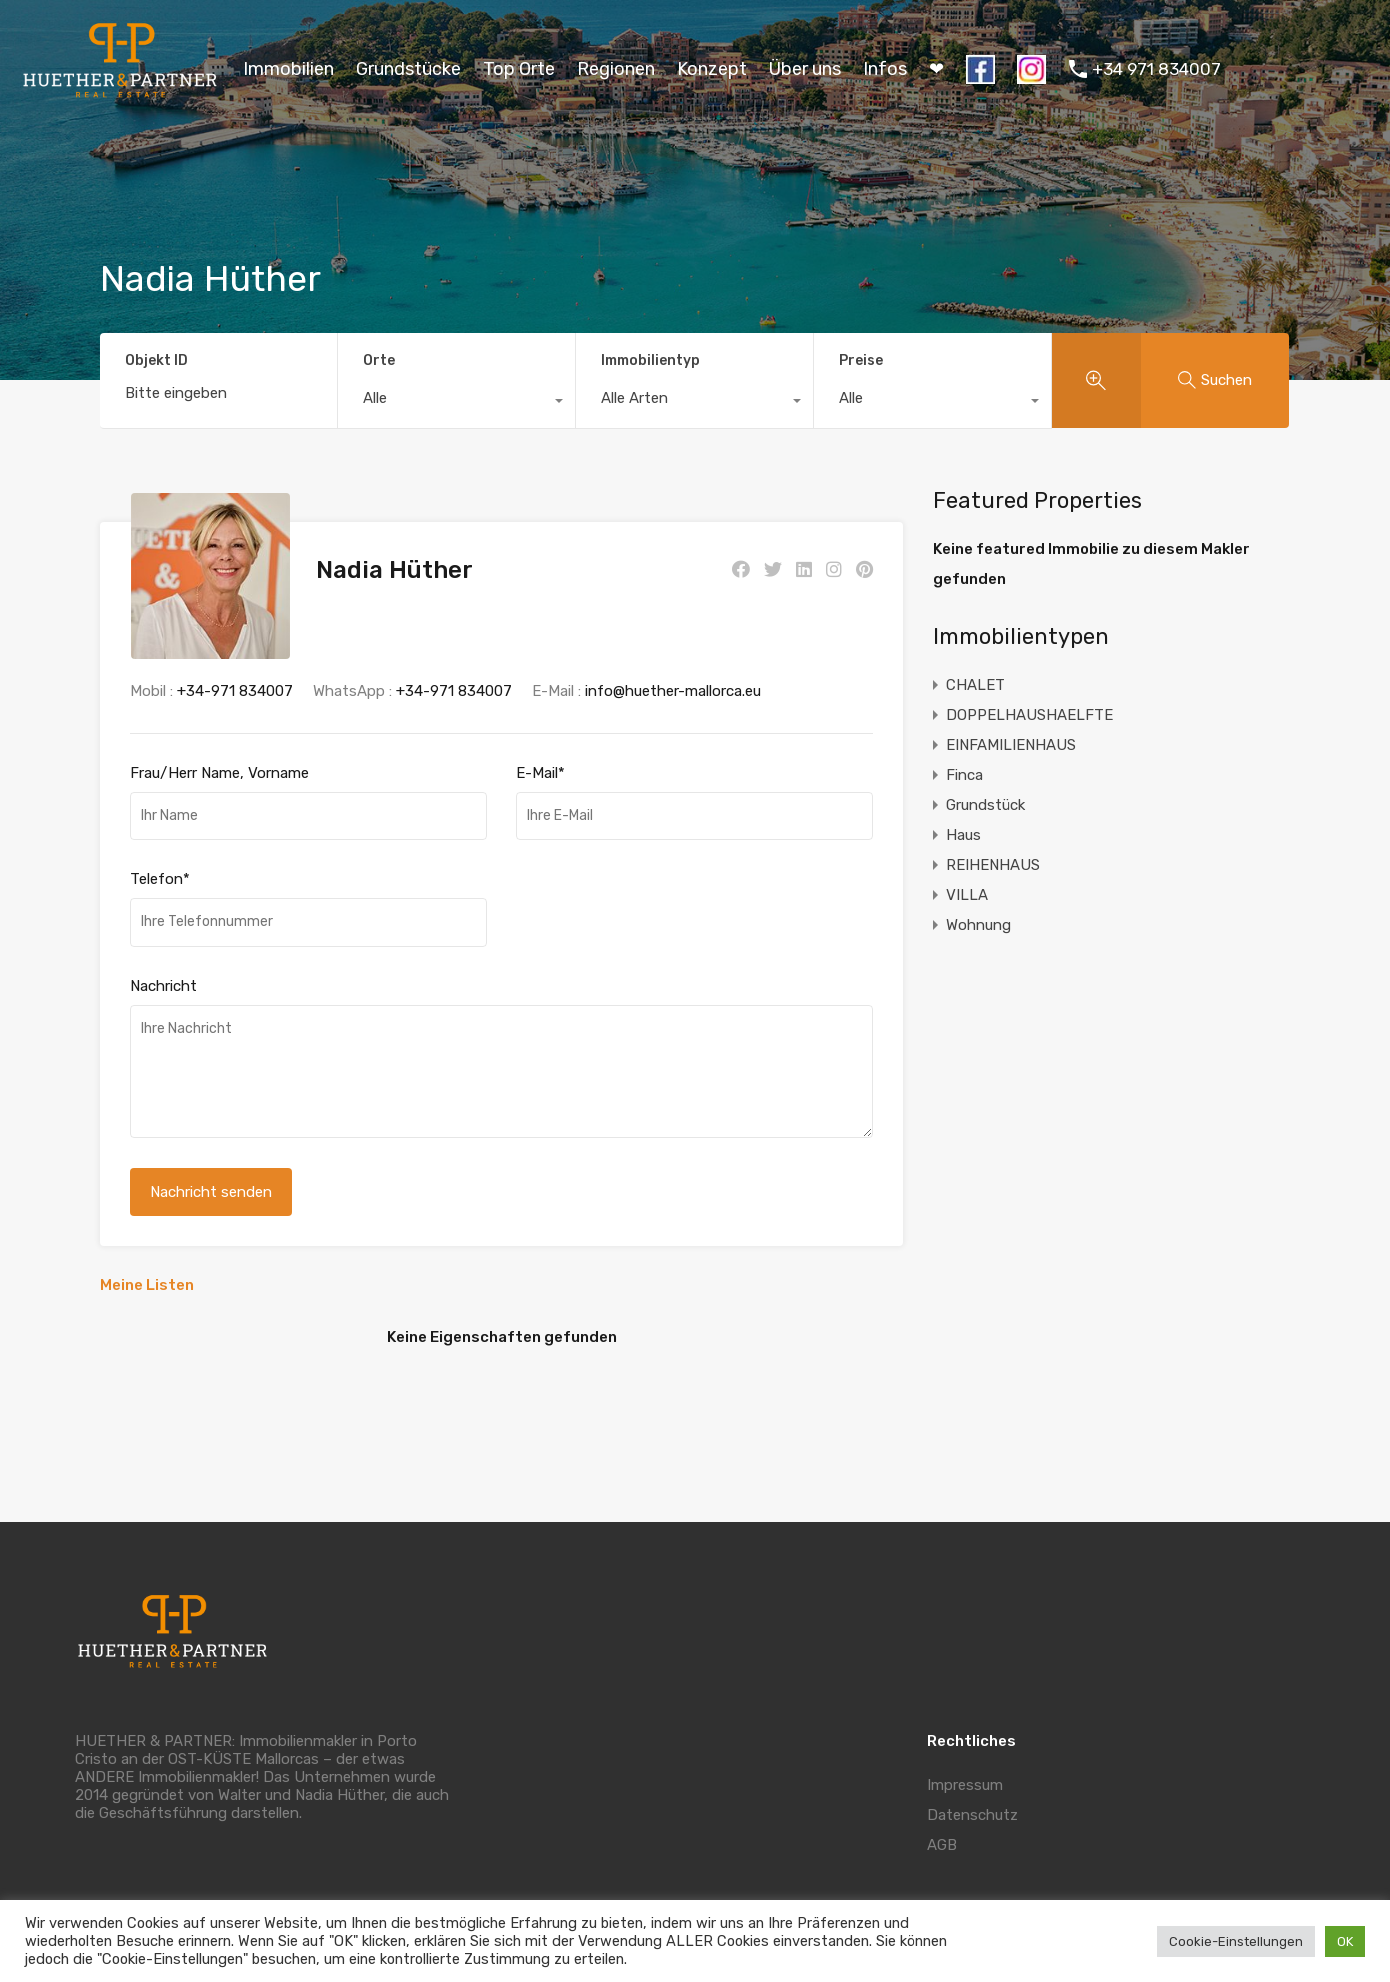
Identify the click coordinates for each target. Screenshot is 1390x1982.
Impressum (965, 1767)
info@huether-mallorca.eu (673, 673)
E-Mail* (540, 755)
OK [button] (1345, 1941)
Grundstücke (408, 69)
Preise (861, 360)
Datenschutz (972, 1797)
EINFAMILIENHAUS (1011, 745)
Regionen (616, 69)
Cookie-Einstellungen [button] (1236, 1941)
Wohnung (978, 925)
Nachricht (163, 968)
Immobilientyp (650, 360)
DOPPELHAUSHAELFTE (1029, 715)
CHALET (975, 685)
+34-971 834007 (235, 673)
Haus (963, 835)
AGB (942, 1827)
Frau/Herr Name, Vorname (219, 755)
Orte (379, 360)
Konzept (712, 69)
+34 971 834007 (1156, 69)
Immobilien (288, 69)
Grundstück (985, 805)
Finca (964, 775)
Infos (885, 69)
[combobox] (456, 403)
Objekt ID (156, 361)
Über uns (805, 69)
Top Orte (519, 69)
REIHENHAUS (993, 865)
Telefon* (160, 862)
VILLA (967, 895)
